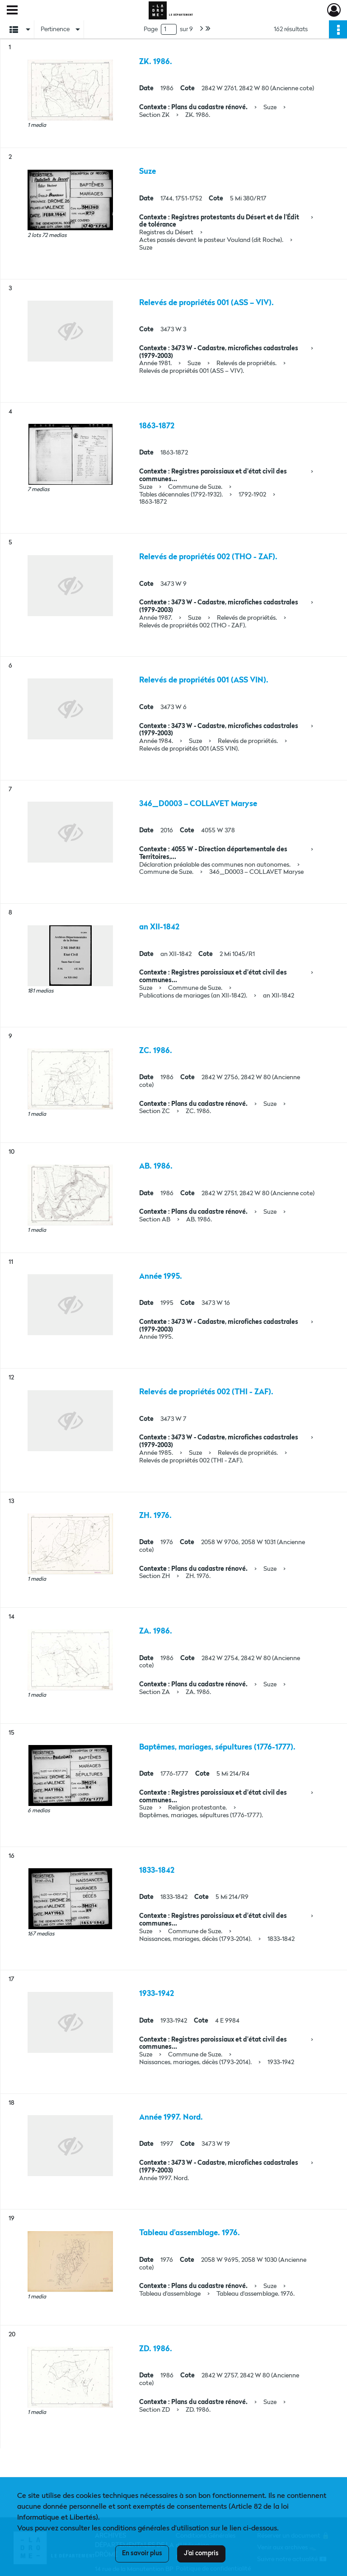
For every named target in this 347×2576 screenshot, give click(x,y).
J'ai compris (201, 2553)
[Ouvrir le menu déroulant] (12, 10)
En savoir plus (142, 2553)
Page (151, 29)
